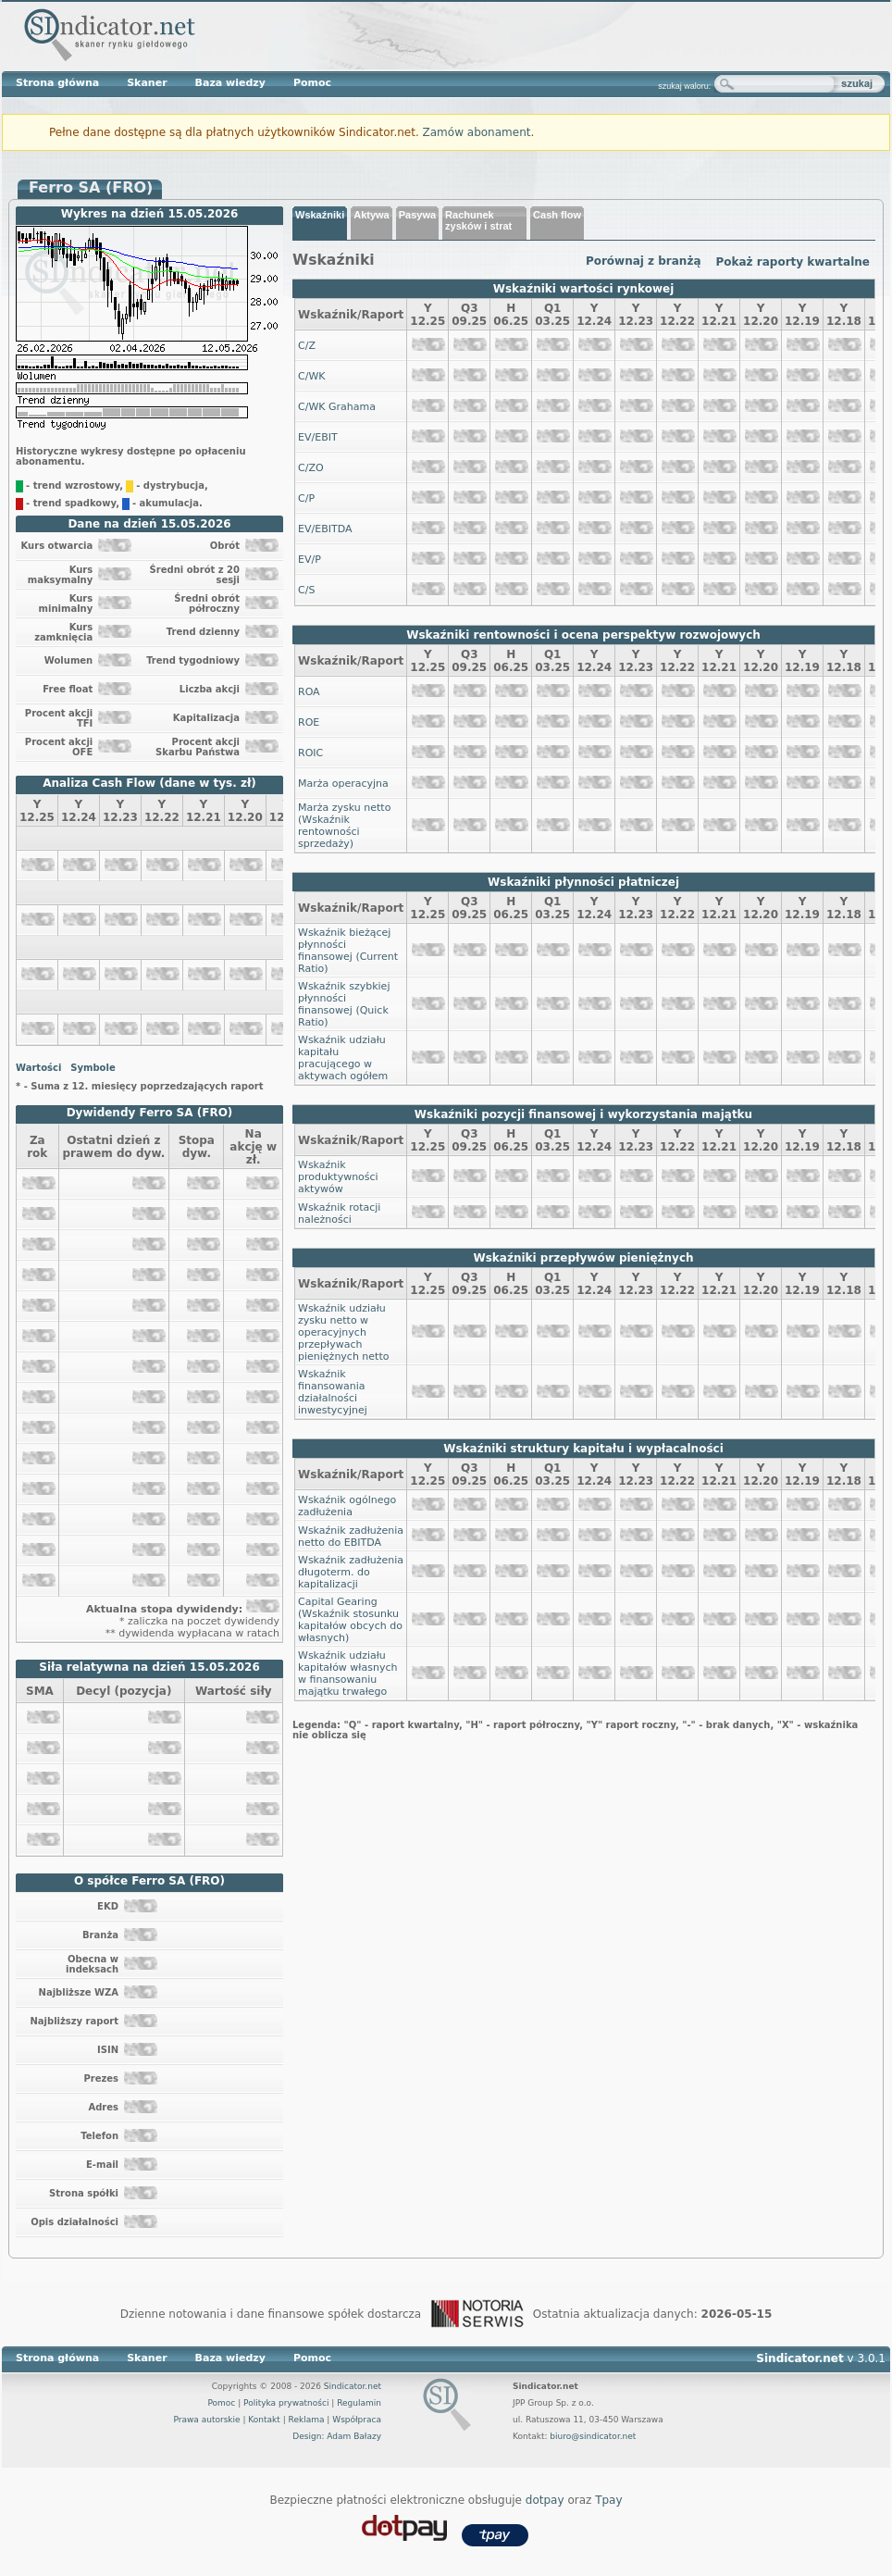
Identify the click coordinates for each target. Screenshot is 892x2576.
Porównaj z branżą (643, 261)
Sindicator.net (352, 2386)
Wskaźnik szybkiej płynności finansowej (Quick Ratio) (344, 1004)
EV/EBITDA (325, 529)
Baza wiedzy (230, 83)
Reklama (307, 2419)
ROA (309, 692)
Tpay (608, 2500)
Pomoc (312, 83)
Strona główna (57, 83)
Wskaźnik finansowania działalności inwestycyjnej (332, 1392)
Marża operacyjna (343, 784)
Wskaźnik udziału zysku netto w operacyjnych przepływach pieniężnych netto (343, 1332)
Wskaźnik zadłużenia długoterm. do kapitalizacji (350, 1572)
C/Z (307, 346)
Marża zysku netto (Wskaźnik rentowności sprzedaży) (344, 826)
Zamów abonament (477, 132)
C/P (306, 498)
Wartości (38, 1068)
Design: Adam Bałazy (336, 2436)
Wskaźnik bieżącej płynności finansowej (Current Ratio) (348, 951)
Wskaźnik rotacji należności (339, 1213)
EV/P (309, 560)
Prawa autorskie (206, 2419)
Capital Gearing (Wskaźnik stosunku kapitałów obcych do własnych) (350, 1620)
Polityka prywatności (285, 2403)
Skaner (147, 83)
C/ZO (311, 468)
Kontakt (263, 2419)
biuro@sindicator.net (593, 2436)
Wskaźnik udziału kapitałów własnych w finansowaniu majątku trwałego (347, 1673)
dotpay (545, 2500)
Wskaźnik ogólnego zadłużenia (347, 1506)
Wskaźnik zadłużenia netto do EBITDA (350, 1536)
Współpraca (356, 2419)
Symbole (92, 1068)
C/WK (311, 376)
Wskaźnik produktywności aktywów (338, 1177)
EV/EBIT (318, 437)
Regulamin (359, 2403)
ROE (308, 722)
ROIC (310, 753)
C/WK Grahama (337, 407)
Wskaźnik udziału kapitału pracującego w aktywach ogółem (343, 1058)
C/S (306, 590)
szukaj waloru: (684, 86)
